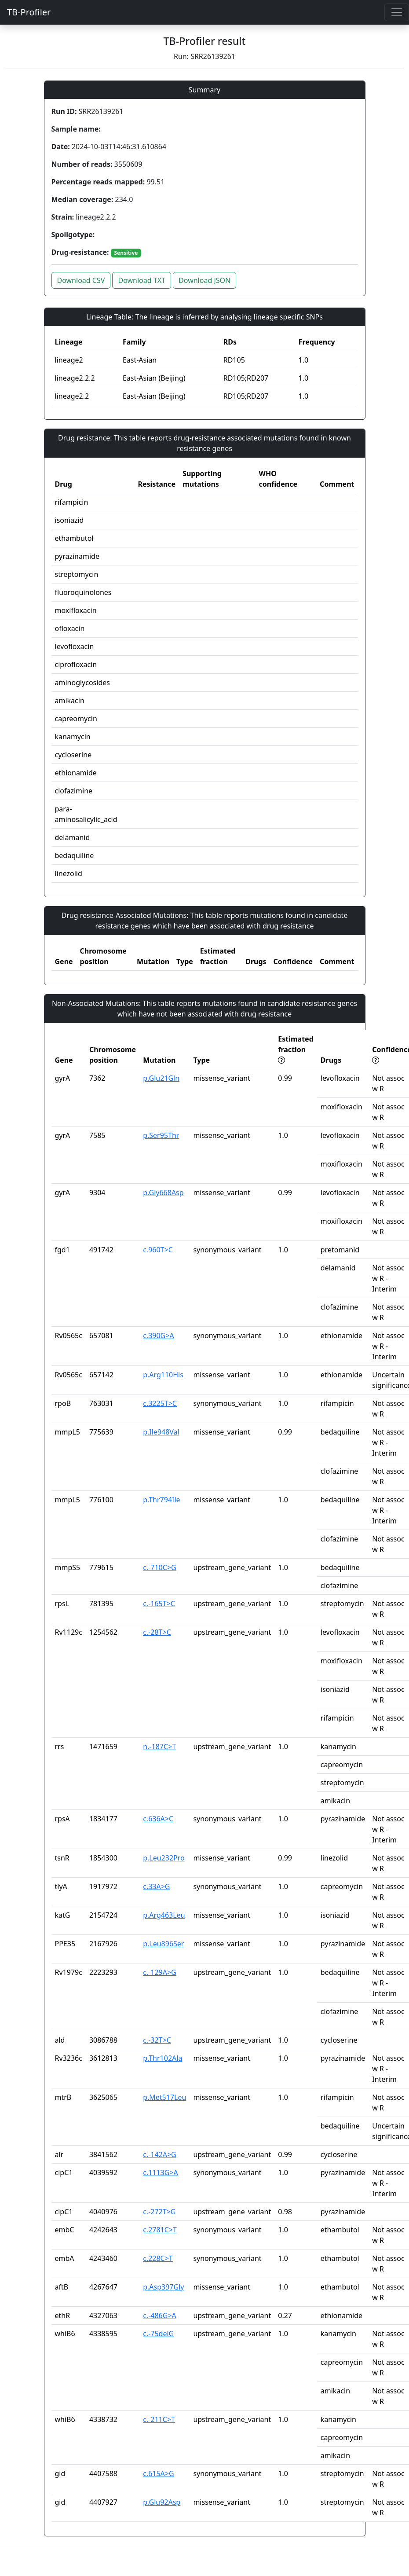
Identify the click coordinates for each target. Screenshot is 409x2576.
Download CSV (81, 280)
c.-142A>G (159, 2154)
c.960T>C (158, 1250)
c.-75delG (158, 2333)
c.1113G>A (160, 2172)
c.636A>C (158, 1819)
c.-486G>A (159, 2315)
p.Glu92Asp (161, 2502)
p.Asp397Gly (163, 2287)
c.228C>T (158, 2258)
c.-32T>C (157, 2040)
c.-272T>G (159, 2211)
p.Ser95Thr (161, 1135)
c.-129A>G (159, 1972)
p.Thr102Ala (162, 2058)
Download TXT (141, 280)
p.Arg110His (163, 1375)
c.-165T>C (159, 1603)
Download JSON (204, 280)
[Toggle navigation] (396, 12)
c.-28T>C (157, 1632)
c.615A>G (158, 2473)
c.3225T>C (160, 1403)
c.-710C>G (159, 1567)
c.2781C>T (160, 2230)
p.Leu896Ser (163, 1944)
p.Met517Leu (164, 2097)
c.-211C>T (159, 2419)
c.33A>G (156, 1886)
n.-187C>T (159, 1746)
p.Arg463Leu (164, 1915)
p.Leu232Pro (164, 1858)
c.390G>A (158, 1335)
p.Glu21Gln (161, 1078)
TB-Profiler (29, 12)
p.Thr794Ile (161, 1500)
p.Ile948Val (161, 1432)
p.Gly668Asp (163, 1192)
